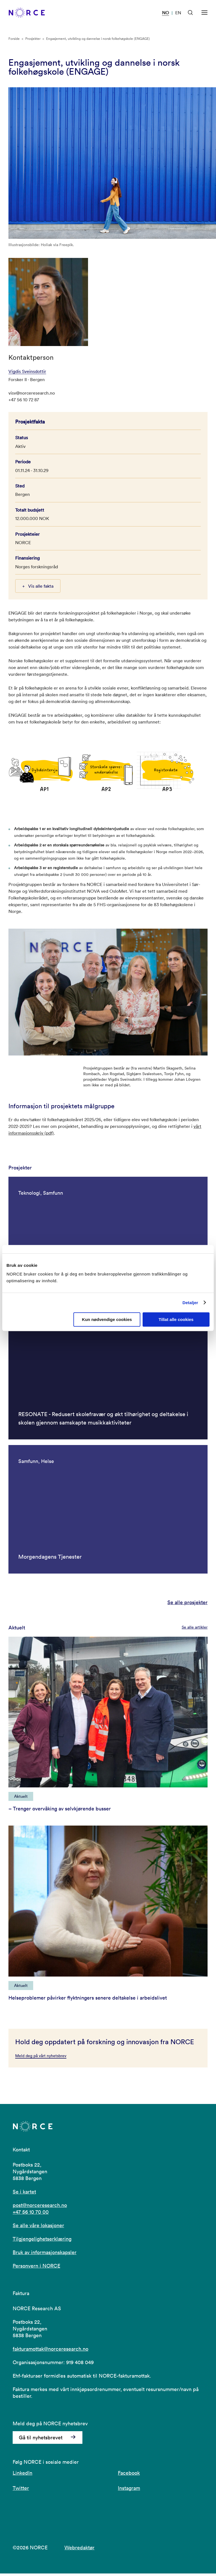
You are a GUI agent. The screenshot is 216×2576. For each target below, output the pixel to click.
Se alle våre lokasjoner (38, 2227)
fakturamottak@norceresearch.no (50, 2351)
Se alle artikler (195, 1629)
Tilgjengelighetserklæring (42, 2241)
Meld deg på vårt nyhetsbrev (40, 2057)
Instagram (129, 2490)
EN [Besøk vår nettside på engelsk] (178, 12)
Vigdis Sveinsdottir (27, 371)
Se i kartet (24, 2194)
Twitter (21, 2490)
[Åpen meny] (204, 12)
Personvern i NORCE (36, 2268)
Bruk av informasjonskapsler (44, 2254)
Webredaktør (79, 2550)
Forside (14, 38)
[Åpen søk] (190, 12)
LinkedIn (22, 2475)
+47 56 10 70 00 (31, 2214)
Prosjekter (32, 38)
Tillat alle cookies (176, 1319)
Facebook (129, 2475)
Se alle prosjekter (187, 1605)
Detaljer (190, 1302)
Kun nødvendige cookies (107, 1319)
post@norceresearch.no (40, 2207)
